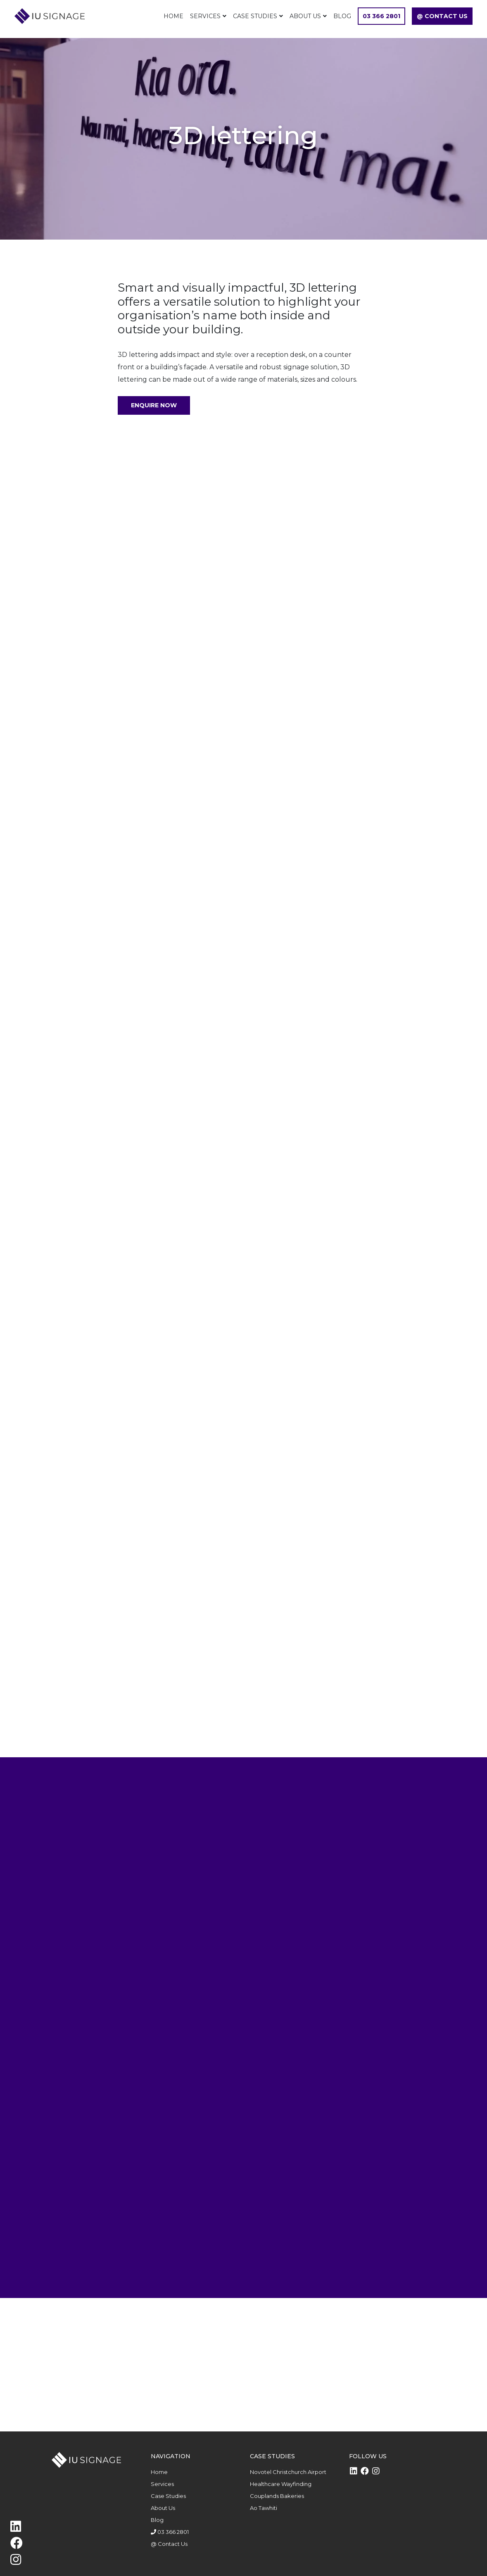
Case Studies (255, 16)
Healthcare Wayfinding (280, 2484)
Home (173, 16)
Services (205, 16)
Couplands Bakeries (277, 2496)
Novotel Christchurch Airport (288, 2472)
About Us (305, 16)
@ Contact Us (442, 16)
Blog (342, 16)
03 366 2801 (381, 16)
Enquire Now (154, 405)
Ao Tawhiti (263, 2508)
